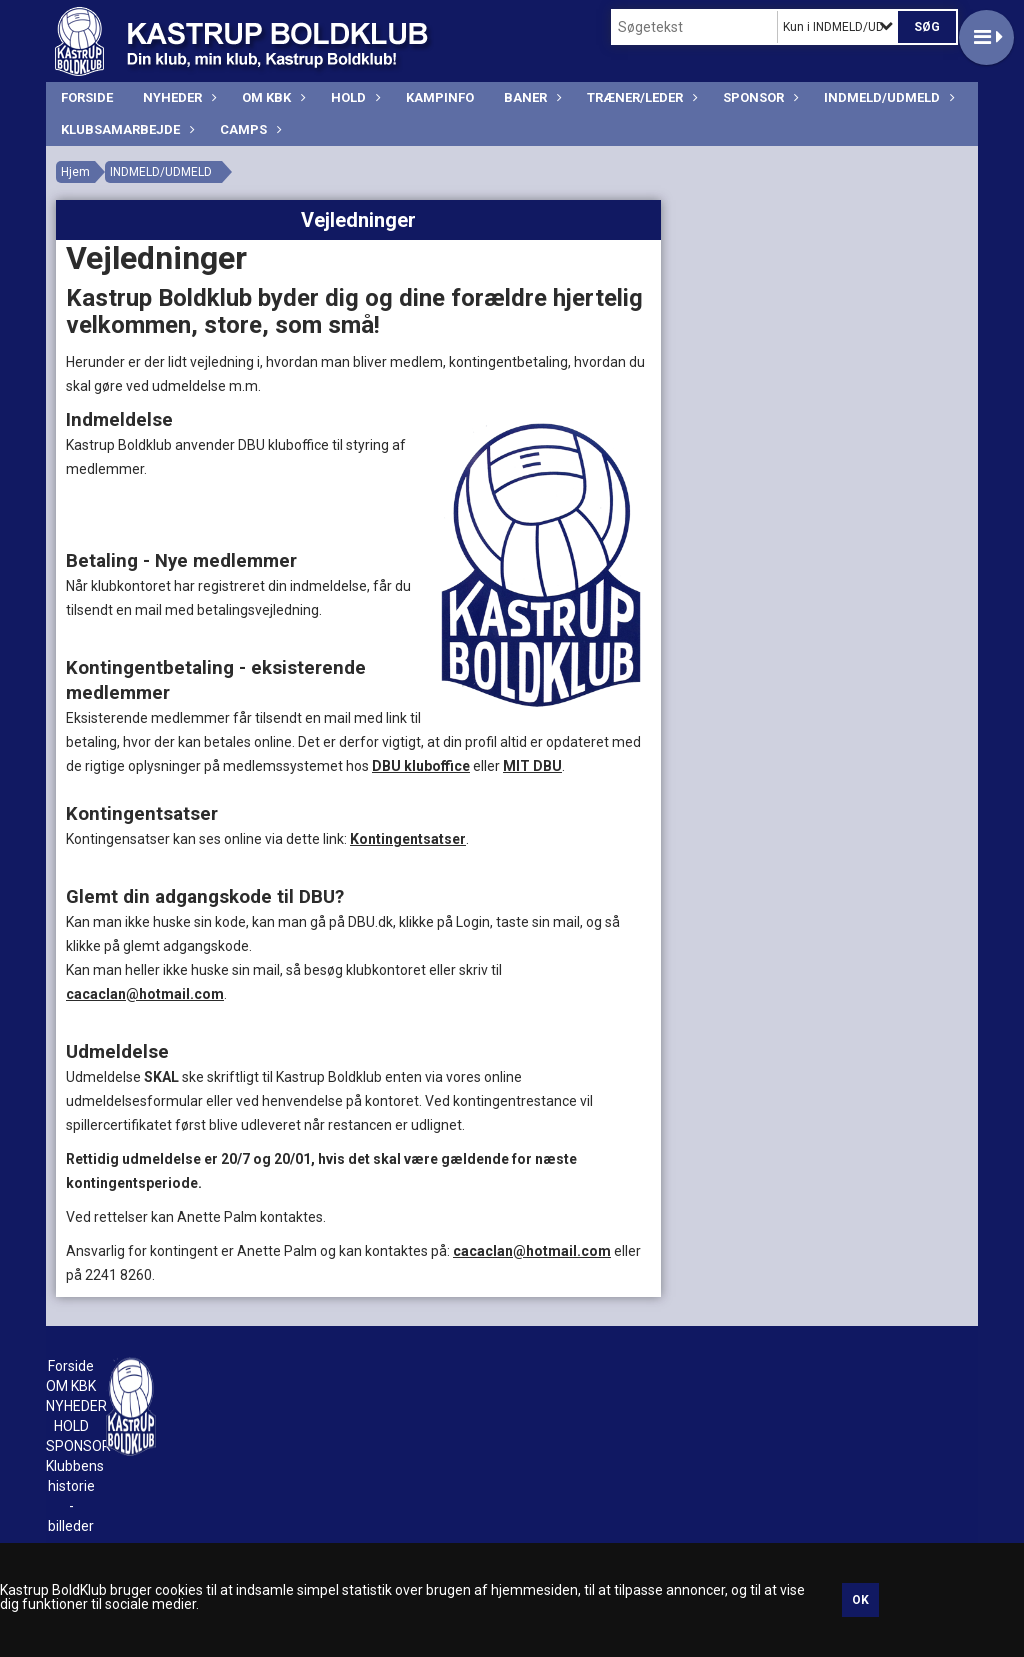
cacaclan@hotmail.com (145, 994)
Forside (87, 97)
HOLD (353, 97)
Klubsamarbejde (125, 129)
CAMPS (248, 129)
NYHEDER (177, 97)
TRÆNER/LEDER (640, 97)
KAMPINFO (440, 97)
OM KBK (271, 97)
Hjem (75, 172)
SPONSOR (758, 97)
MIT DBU (532, 766)
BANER (530, 97)
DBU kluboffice (421, 766)
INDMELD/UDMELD (887, 97)
